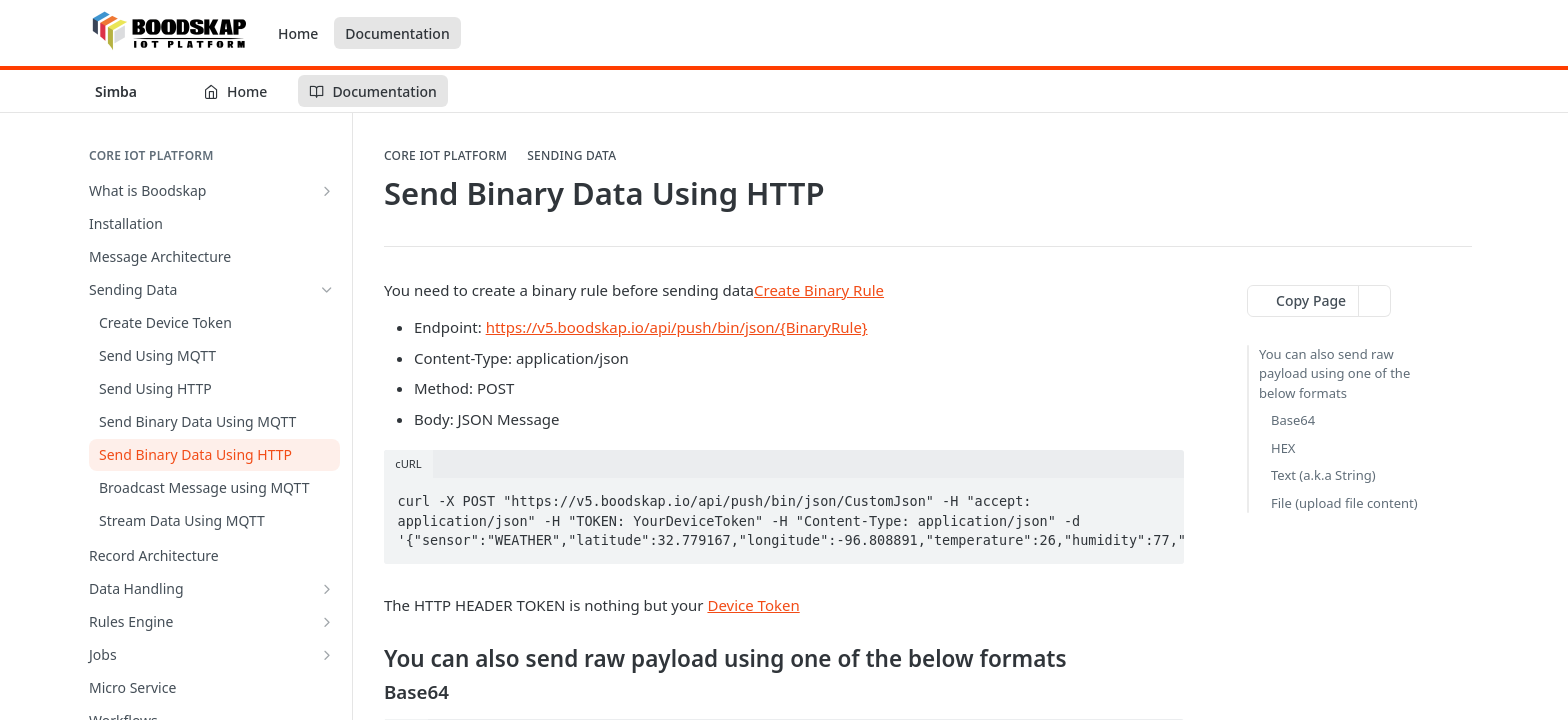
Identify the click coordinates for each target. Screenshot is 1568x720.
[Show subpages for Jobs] (327, 655)
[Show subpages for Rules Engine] (327, 622)
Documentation (397, 33)
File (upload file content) (1344, 503)
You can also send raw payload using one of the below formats (1334, 373)
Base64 (1293, 420)
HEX (1283, 448)
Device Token (753, 605)
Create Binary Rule (819, 290)
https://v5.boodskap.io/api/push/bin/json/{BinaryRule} (677, 327)
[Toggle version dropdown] (128, 91)
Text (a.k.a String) (1323, 475)
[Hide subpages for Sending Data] (327, 290)
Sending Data (571, 156)
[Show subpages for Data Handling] (327, 589)
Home (298, 33)
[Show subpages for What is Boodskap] (327, 191)
